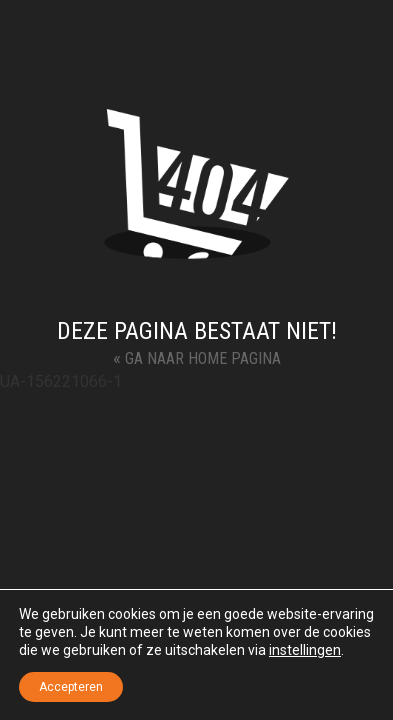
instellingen (305, 650)
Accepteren (71, 687)
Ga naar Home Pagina (197, 357)
